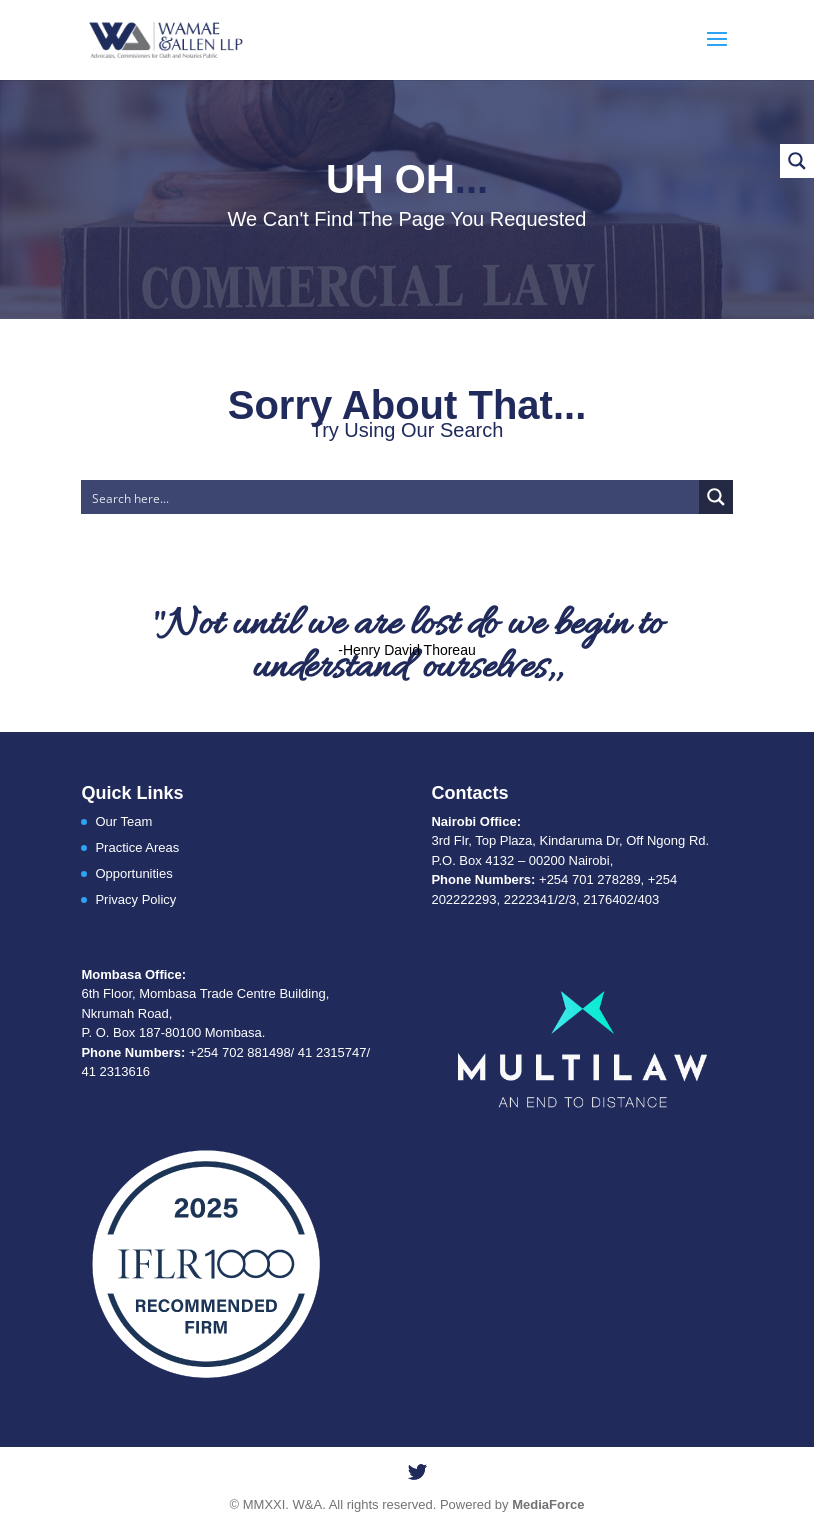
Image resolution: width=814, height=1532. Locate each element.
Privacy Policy (135, 899)
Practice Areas (137, 847)
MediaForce (548, 1504)
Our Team (123, 821)
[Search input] (390, 497)
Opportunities (133, 873)
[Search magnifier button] (716, 497)
